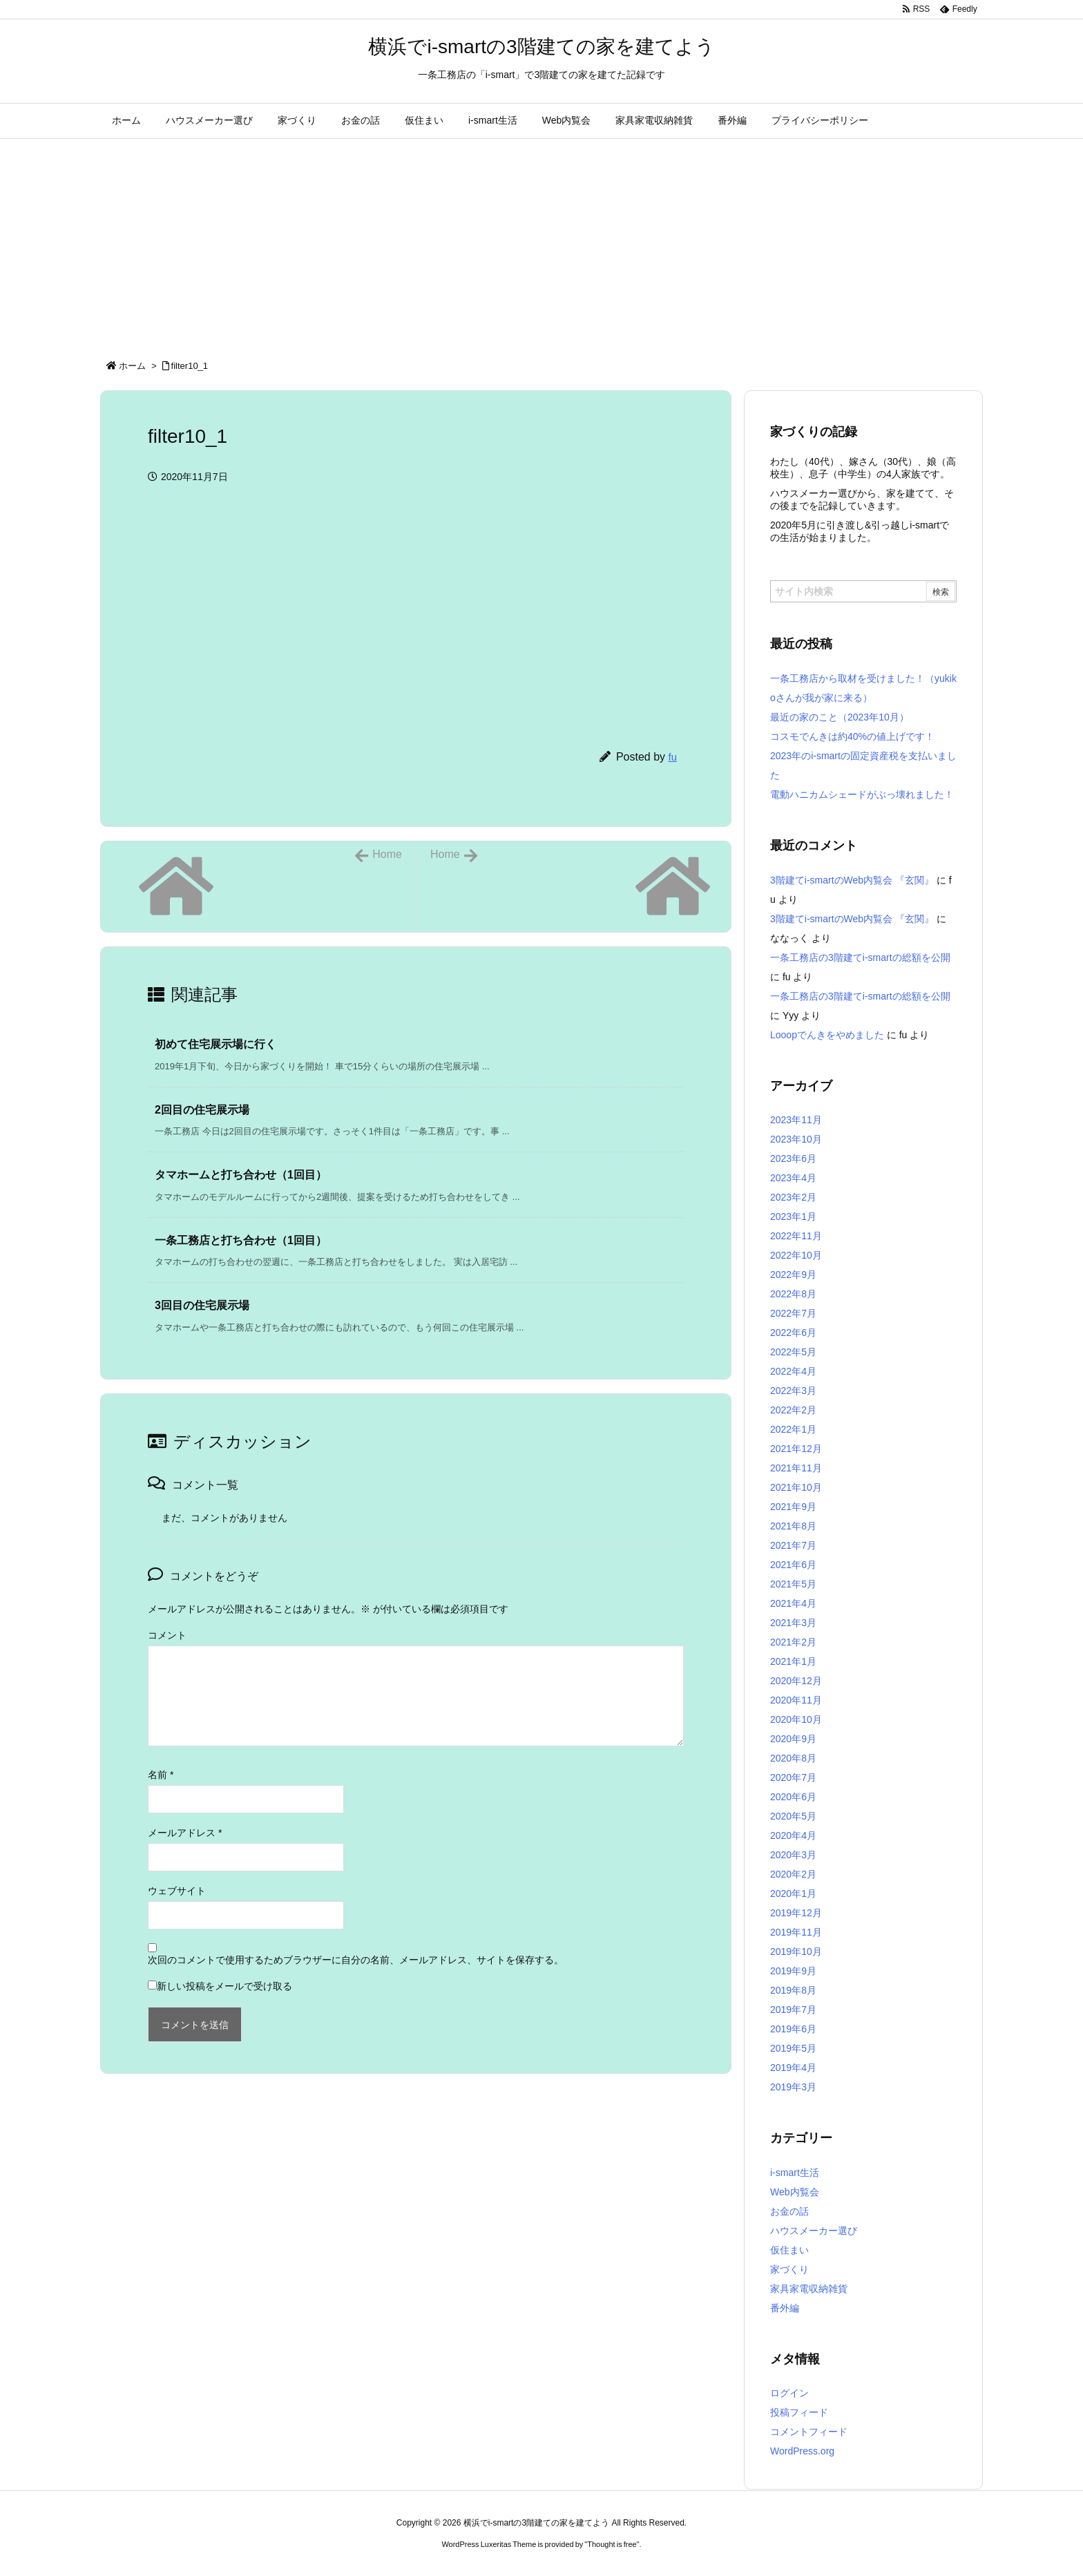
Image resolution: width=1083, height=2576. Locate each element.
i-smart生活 (794, 2172)
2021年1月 (793, 1661)
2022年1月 (793, 1429)
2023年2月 (793, 1197)
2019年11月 (796, 1932)
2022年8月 (793, 1293)
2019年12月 (796, 1912)
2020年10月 (796, 1719)
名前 (160, 1774)
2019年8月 (793, 1990)
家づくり (789, 2269)
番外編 (784, 2307)
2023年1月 (793, 1216)
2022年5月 (793, 1351)
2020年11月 (796, 1700)
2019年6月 (793, 2028)
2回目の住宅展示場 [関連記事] (202, 1110)
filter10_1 (189, 366)
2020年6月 (793, 1796)
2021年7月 (793, 1545)
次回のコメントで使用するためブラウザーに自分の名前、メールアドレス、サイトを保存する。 (356, 1959)
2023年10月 (796, 1139)
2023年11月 (796, 1119)
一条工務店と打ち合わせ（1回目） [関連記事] (241, 1240)
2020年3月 (793, 1854)
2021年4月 (793, 1603)
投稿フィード (799, 2412)
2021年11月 (796, 1467)
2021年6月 (793, 1564)
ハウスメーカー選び (813, 2230)
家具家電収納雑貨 (808, 2288)
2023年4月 (793, 1177)
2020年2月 (793, 1874)
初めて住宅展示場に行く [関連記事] (215, 1044)
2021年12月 (796, 1448)
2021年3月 (793, 1622)
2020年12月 (796, 1680)
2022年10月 (796, 1255)
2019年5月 (793, 2048)
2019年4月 (793, 2067)
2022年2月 (793, 1409)
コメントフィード (808, 2431)
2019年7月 (793, 2009)
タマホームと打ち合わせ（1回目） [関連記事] (241, 1175)
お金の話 (789, 2211)
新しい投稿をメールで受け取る (224, 1986)
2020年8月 (793, 1758)
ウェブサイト (177, 1890)
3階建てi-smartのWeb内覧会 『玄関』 (852, 880)
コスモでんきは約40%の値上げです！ (852, 736)
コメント (167, 1635)
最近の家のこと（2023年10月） (839, 717)
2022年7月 (793, 1313)
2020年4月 (793, 1835)
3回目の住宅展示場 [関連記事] (202, 1305)
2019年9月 (793, 1970)
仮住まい (789, 2249)
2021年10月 (796, 1487)
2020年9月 (793, 1738)
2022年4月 (793, 1371)
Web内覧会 (794, 2191)
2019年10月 (796, 1951)
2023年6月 (793, 1158)
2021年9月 (793, 1506)
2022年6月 (793, 1332)
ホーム (132, 366)
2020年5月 (793, 1816)
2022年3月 (793, 1390)
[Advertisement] (541, 242)
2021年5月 (793, 1584)
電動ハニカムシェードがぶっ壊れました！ (862, 794)
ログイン (789, 2392)
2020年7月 (793, 1777)
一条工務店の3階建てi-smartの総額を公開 (860, 957)
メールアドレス (185, 1832)
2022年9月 (793, 1274)
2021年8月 (793, 1526)
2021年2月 (793, 1642)
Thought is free (611, 2544)
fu (672, 757)
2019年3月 (793, 2086)
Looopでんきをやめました (827, 1034)
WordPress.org (802, 2450)
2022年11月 (796, 1235)
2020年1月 (793, 1893)
